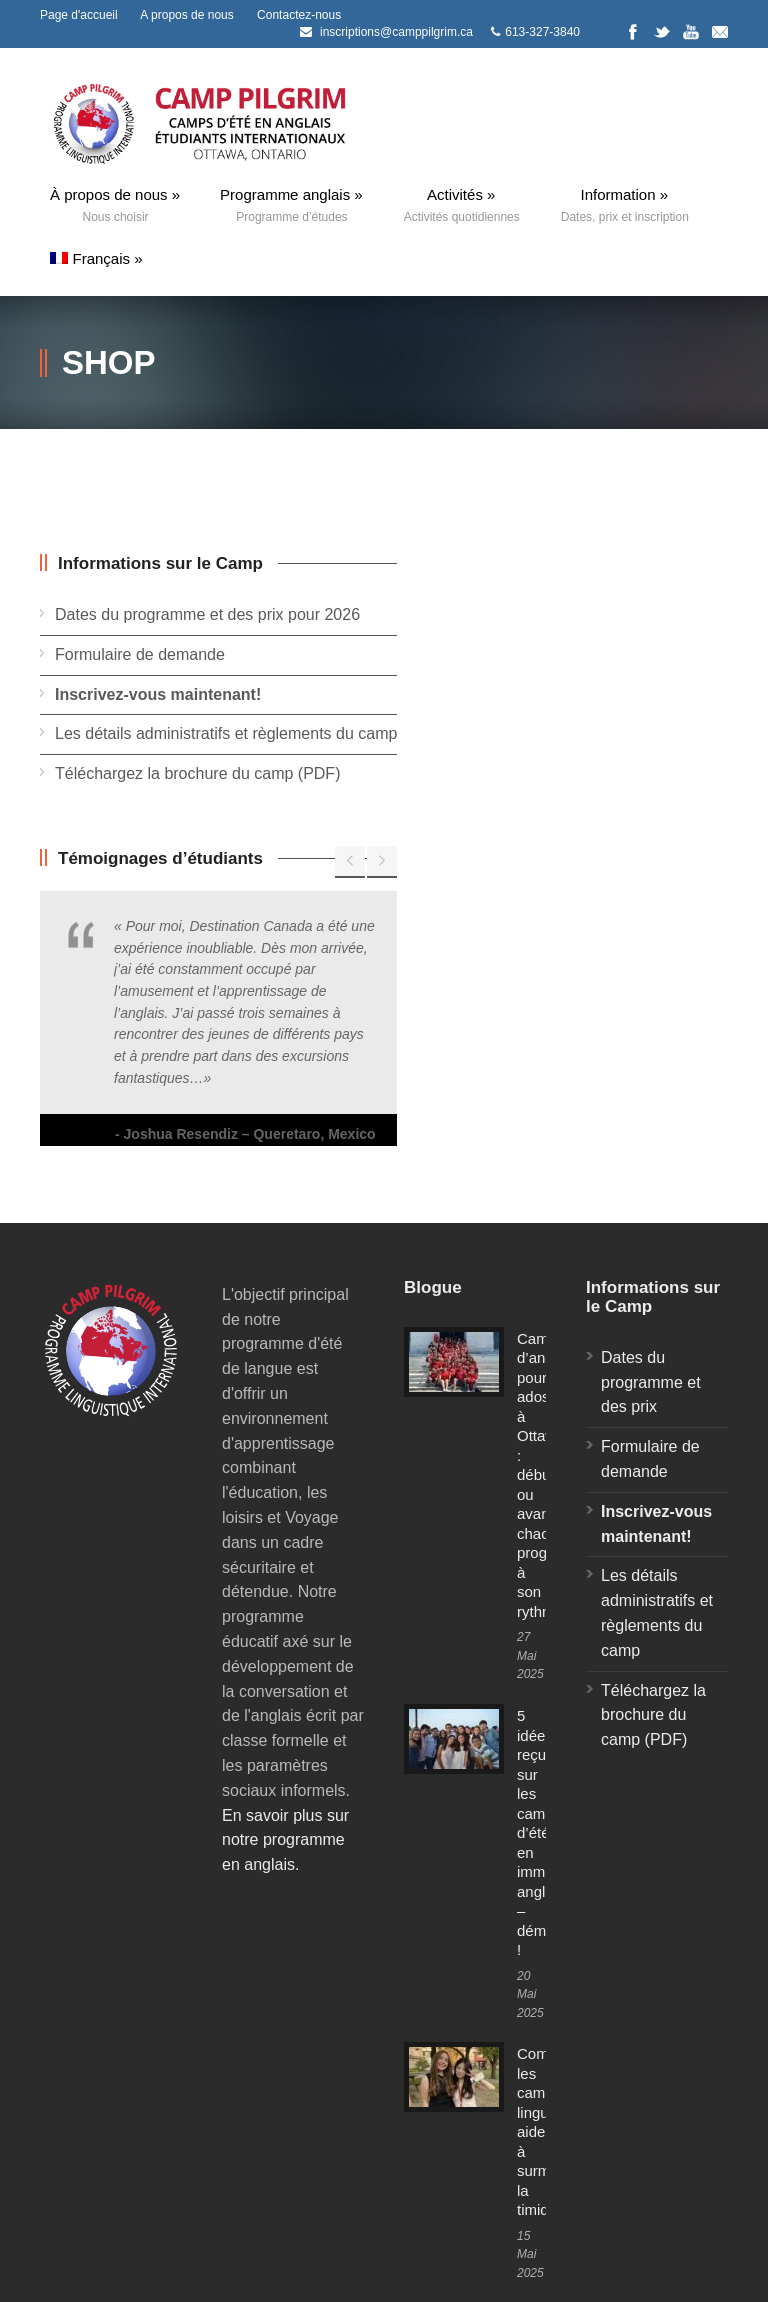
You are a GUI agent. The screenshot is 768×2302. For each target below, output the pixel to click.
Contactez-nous (299, 15)
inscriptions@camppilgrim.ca (396, 32)
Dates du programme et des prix (651, 1382)
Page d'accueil (79, 15)
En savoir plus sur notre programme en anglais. (285, 1840)
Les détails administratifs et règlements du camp (226, 733)
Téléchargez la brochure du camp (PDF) (197, 773)
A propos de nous (186, 15)
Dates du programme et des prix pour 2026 (207, 614)
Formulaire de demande (140, 654)
